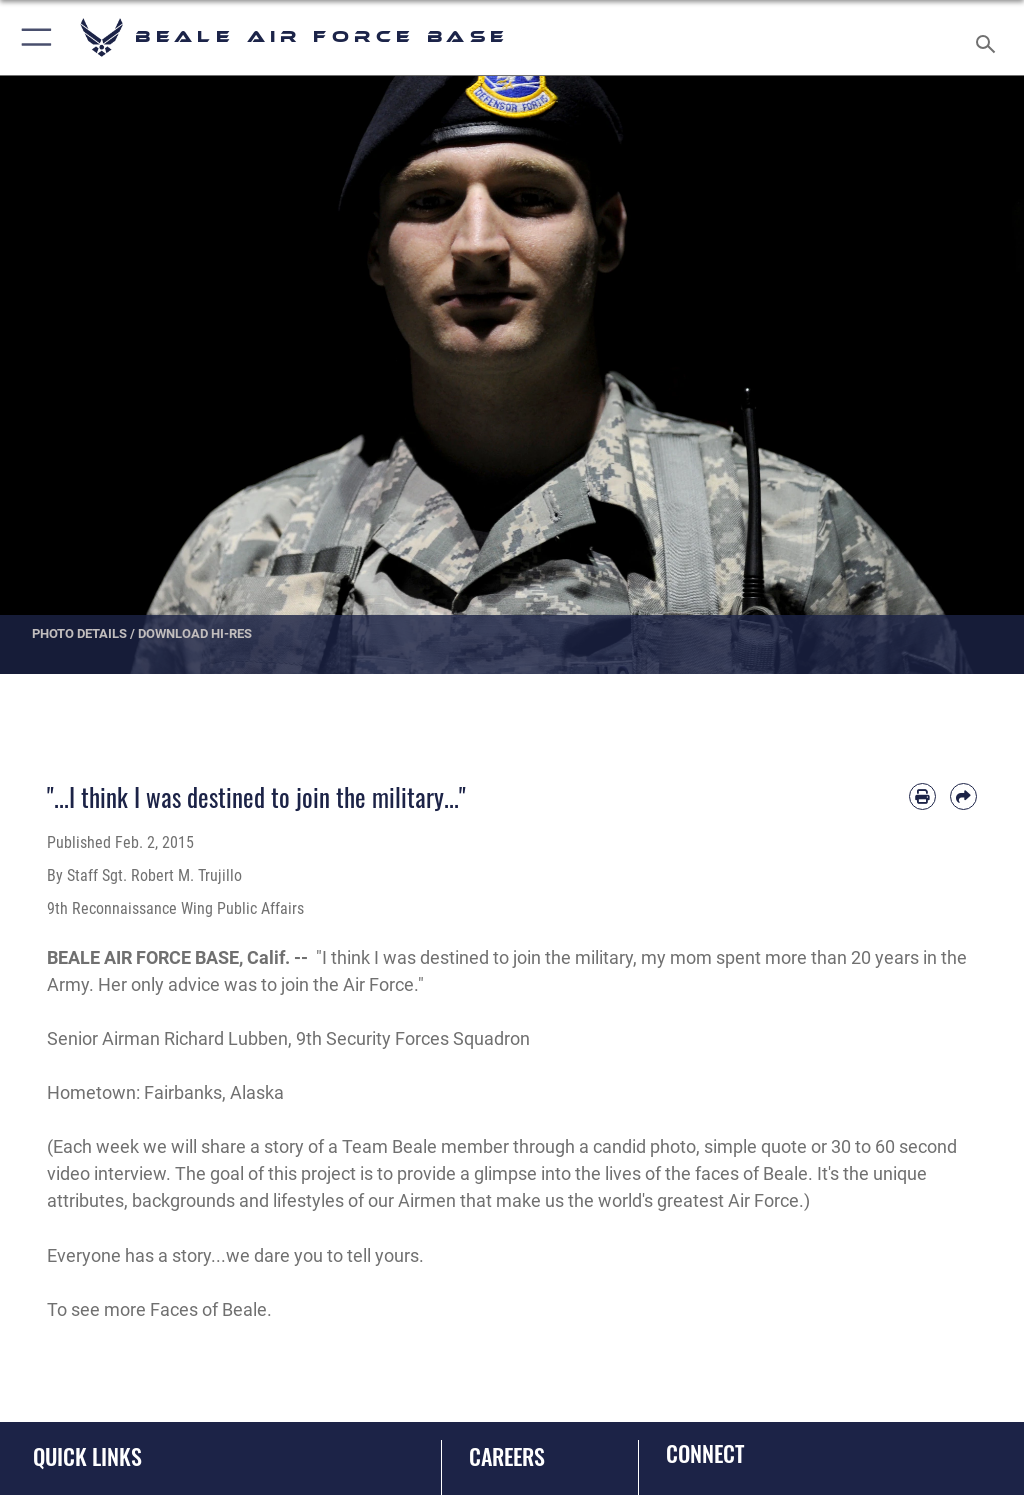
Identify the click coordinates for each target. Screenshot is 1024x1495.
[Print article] (922, 796)
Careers (507, 1456)
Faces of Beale (208, 1309)
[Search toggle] (989, 37)
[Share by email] (963, 796)
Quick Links (87, 1456)
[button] (32, 37)
